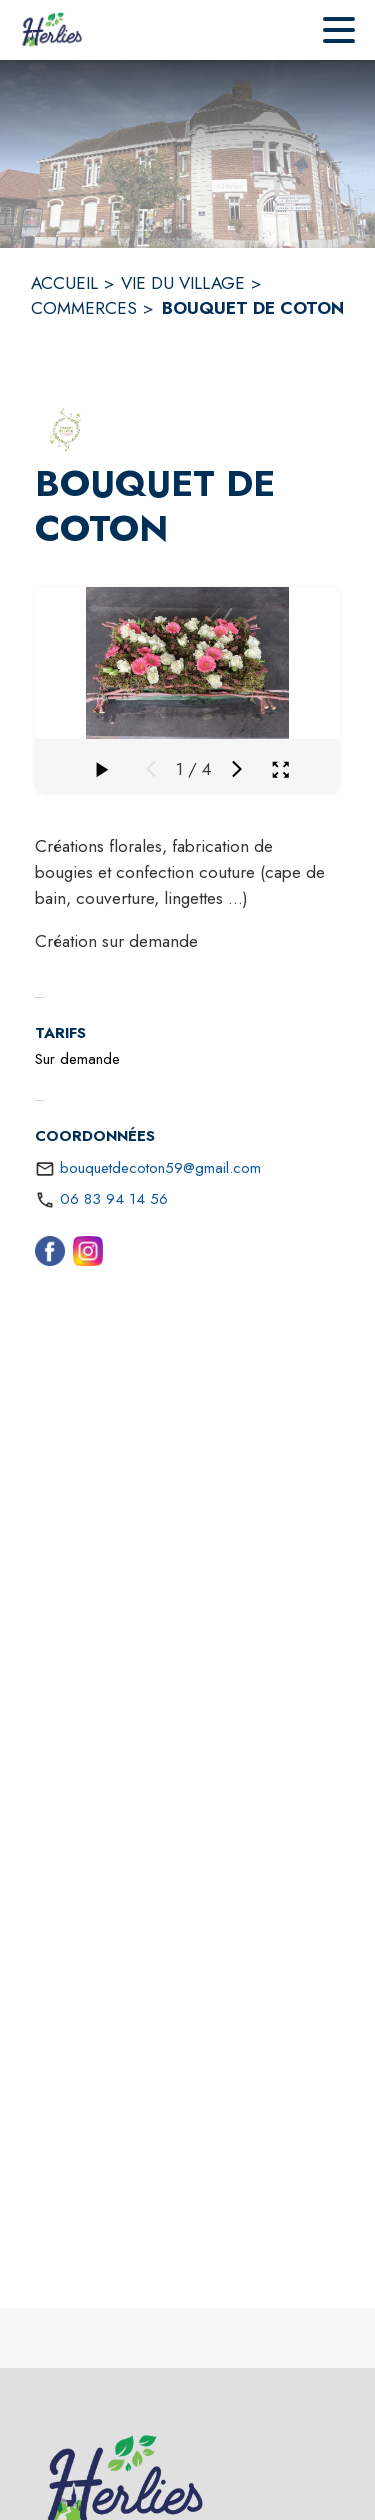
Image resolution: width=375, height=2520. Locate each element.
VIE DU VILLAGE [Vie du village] (183, 283)
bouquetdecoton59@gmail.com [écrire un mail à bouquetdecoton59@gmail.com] (160, 1168)
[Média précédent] (151, 769)
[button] (65, 429)
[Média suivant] (237, 769)
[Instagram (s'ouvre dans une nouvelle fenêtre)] (88, 1255)
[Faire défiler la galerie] (101, 769)
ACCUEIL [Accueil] (64, 283)
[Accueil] (52, 30)
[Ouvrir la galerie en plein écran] (280, 769)
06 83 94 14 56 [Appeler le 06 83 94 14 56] (114, 1199)
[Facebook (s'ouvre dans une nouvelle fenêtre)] (50, 1255)
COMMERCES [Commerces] (84, 308)
